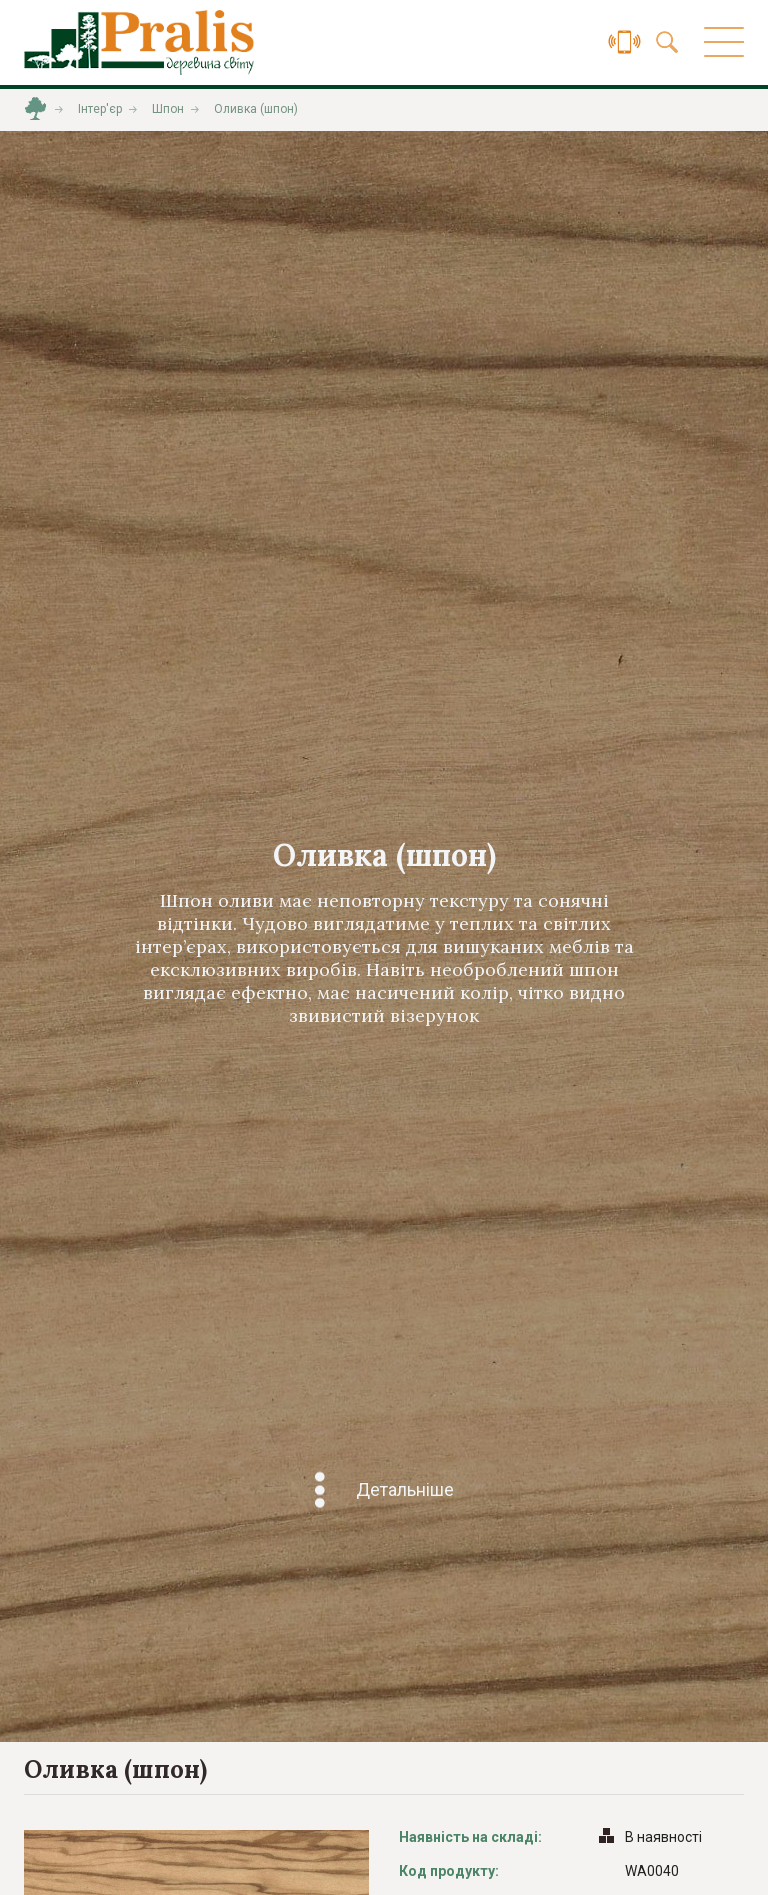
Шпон (168, 109)
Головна (35, 109)
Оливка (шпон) (256, 109)
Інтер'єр (100, 109)
